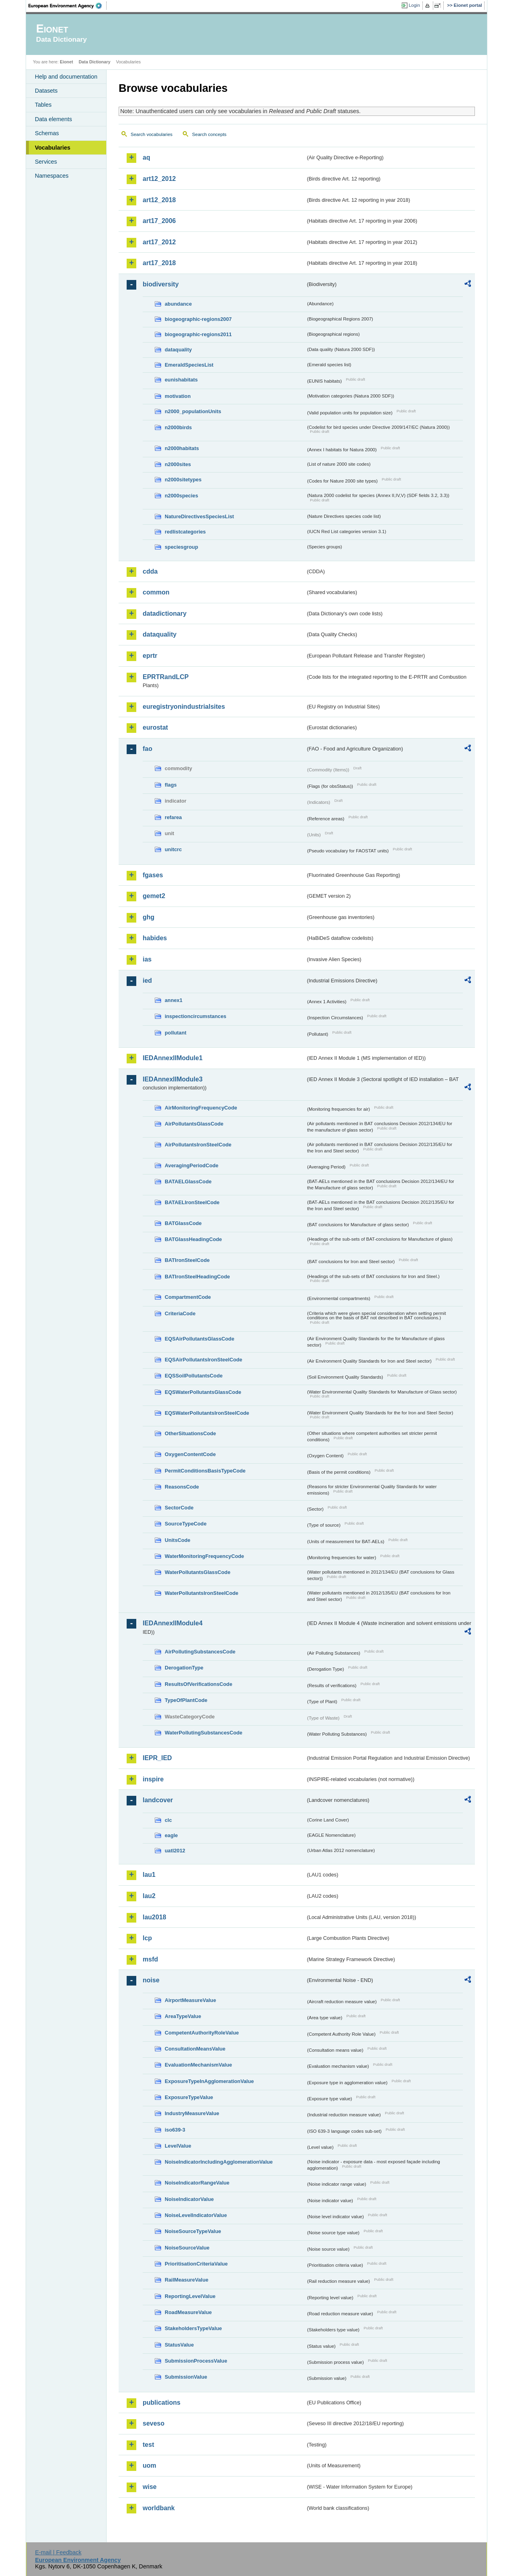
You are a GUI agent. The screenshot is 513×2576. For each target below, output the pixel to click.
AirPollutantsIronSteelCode (198, 1145)
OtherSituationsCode (190, 1433)
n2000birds (178, 427)
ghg (148, 917)
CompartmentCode (188, 1297)
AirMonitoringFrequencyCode (201, 1108)
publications (161, 2402)
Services (46, 161)
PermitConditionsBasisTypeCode (205, 1471)
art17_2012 (159, 242)
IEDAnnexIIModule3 (172, 1079)
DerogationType (184, 1668)
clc (168, 1820)
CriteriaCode (180, 1313)
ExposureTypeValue (189, 2097)
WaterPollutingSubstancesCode (203, 1733)
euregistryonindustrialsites (184, 706)
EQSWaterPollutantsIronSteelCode (207, 1413)
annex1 (173, 1000)
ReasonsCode (182, 1487)
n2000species (181, 496)
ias (147, 959)
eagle (171, 1835)
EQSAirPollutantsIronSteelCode (203, 1360)
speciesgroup (181, 547)
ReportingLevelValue (190, 2296)
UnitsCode (177, 1540)
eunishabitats (181, 380)
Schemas (47, 133)
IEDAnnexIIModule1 (172, 1058)
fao (147, 748)
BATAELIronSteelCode (192, 1202)
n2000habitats (182, 448)
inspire (153, 1779)
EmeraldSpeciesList (189, 365)
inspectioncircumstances (195, 1016)
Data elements (53, 119)
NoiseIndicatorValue (189, 2199)
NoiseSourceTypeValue (193, 2231)
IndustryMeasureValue (192, 2113)
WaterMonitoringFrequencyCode (204, 1556)
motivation (178, 396)
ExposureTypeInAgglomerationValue (209, 2081)
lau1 (149, 1874)
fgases (153, 875)
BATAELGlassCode (188, 1181)
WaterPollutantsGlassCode (197, 1572)
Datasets (46, 90)
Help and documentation (66, 76)
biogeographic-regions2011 (198, 334)
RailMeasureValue (186, 2280)
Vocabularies (53, 147)
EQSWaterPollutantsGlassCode (203, 1392)
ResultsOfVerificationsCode (198, 1684)
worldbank (159, 2508)
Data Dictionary (94, 61)
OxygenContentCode (190, 1454)
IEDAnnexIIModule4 (172, 1623)
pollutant (175, 1033)
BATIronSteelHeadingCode (197, 1277)
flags (171, 785)
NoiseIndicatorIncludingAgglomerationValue (219, 2162)
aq (146, 157)
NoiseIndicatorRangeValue (197, 2183)
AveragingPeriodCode (191, 1165)
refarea (173, 817)
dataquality (178, 350)
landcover (158, 1800)
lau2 (149, 1895)
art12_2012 (159, 178)
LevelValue (178, 2146)
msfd (150, 1959)
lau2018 (154, 1917)
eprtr (150, 655)
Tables (43, 104)
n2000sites (178, 464)
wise (150, 2486)
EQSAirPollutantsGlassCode (199, 1339)
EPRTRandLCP (166, 676)
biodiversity (161, 284)
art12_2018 (159, 200)
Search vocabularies (151, 134)
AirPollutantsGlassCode (194, 1124)
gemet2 (154, 895)
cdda (150, 571)
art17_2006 (159, 220)
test (148, 2444)
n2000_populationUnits (193, 411)
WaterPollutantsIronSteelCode (201, 1593)
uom (149, 2465)
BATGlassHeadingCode (193, 1239)
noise (151, 1980)
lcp (147, 1938)
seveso (153, 2423)
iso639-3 (175, 2130)
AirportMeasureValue (190, 2000)
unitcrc (173, 849)
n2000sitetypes (183, 480)
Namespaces (52, 175)
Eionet (66, 61)
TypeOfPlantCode (186, 1700)
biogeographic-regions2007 (198, 319)
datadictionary (164, 613)
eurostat (155, 727)
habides (155, 938)
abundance (178, 304)
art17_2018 (159, 263)
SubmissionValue (186, 2377)
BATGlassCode (183, 1223)
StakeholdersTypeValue (193, 2328)
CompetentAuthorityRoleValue (202, 2033)
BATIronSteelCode (187, 1260)
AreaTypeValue (183, 2016)
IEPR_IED (157, 1758)
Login (414, 5)
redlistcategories (185, 532)
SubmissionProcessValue (196, 2361)
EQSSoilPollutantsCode (193, 1376)
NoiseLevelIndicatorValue (196, 2215)
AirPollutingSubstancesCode (200, 1652)
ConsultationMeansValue (195, 2049)
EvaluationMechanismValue (198, 2065)
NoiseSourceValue (187, 2248)
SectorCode (179, 1508)
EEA (67, 6)
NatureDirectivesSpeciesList (199, 516)
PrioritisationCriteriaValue (196, 2264)
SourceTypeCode (185, 1524)
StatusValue (179, 2345)
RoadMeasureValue (188, 2312)
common (156, 592)
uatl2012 (175, 1851)
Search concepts (209, 134)
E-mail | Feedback (58, 2552)
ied (147, 980)
